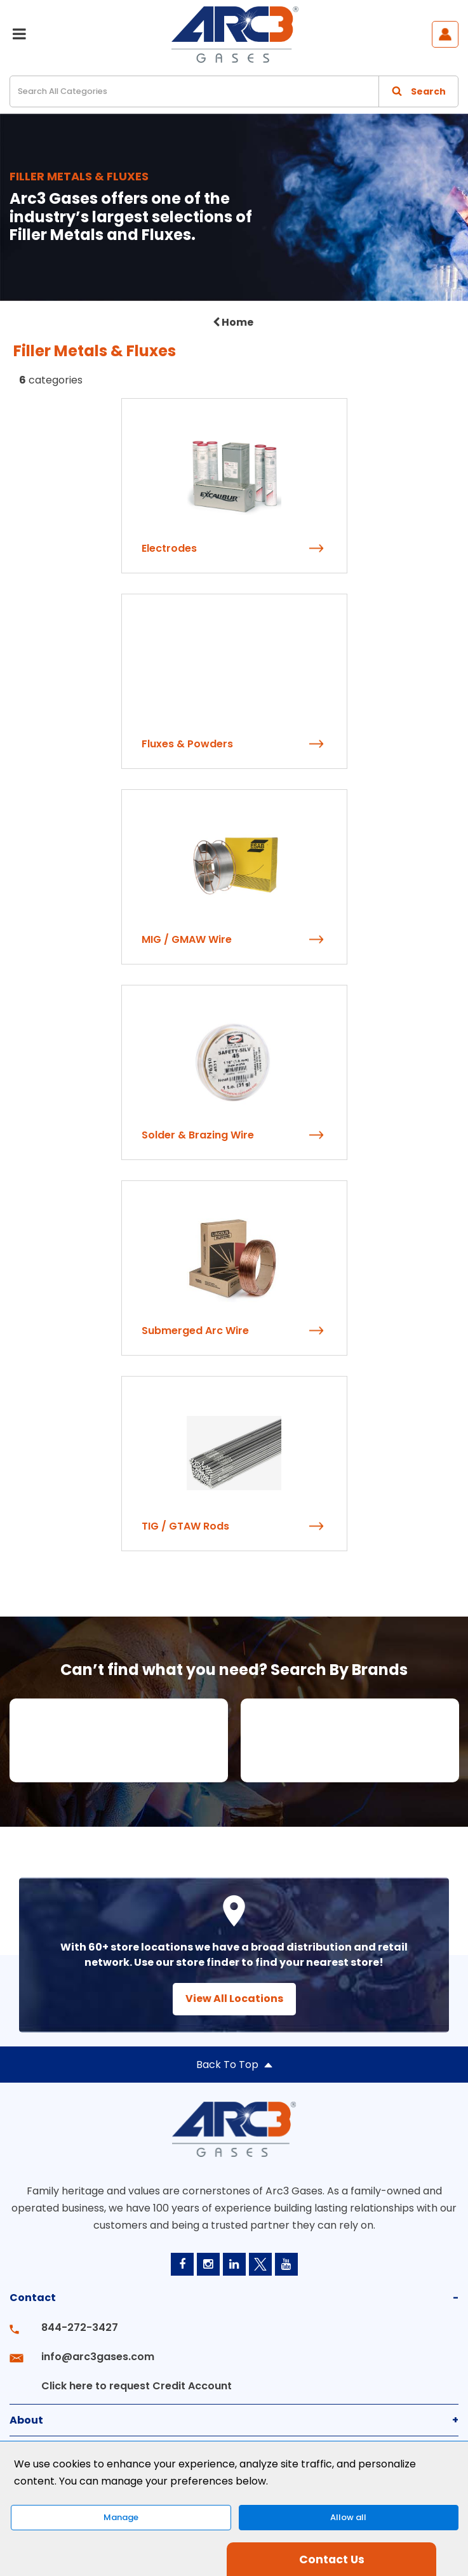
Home (233, 322)
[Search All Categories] (234, 91)
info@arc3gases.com (97, 2356)
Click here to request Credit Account (136, 2386)
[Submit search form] (418, 91)
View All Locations (234, 1998)
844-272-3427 (79, 2327)
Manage (121, 2517)
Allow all (348, 2517)
